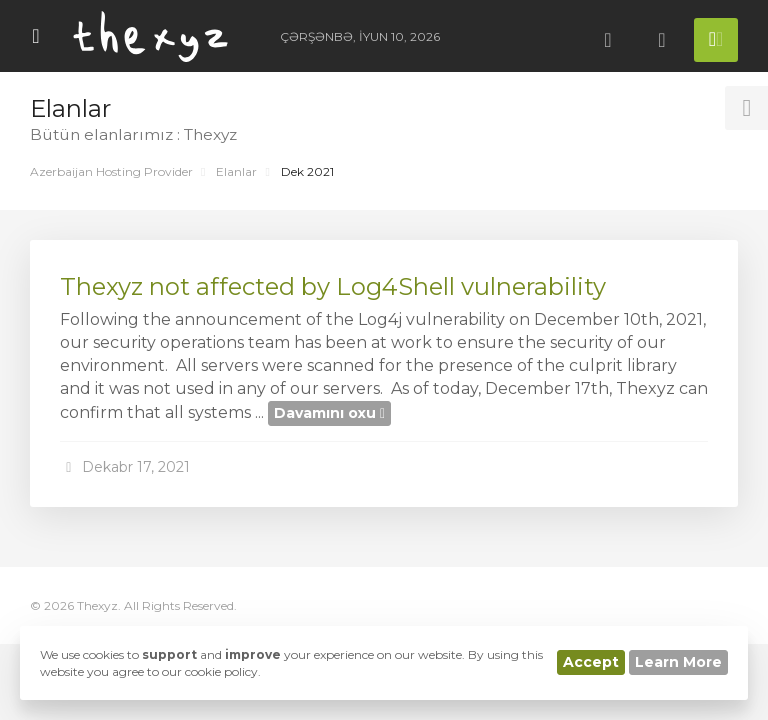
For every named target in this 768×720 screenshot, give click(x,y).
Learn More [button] (678, 662)
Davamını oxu (329, 413)
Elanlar (236, 171)
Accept (591, 662)
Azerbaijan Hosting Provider (111, 171)
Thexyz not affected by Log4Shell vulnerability (333, 286)
